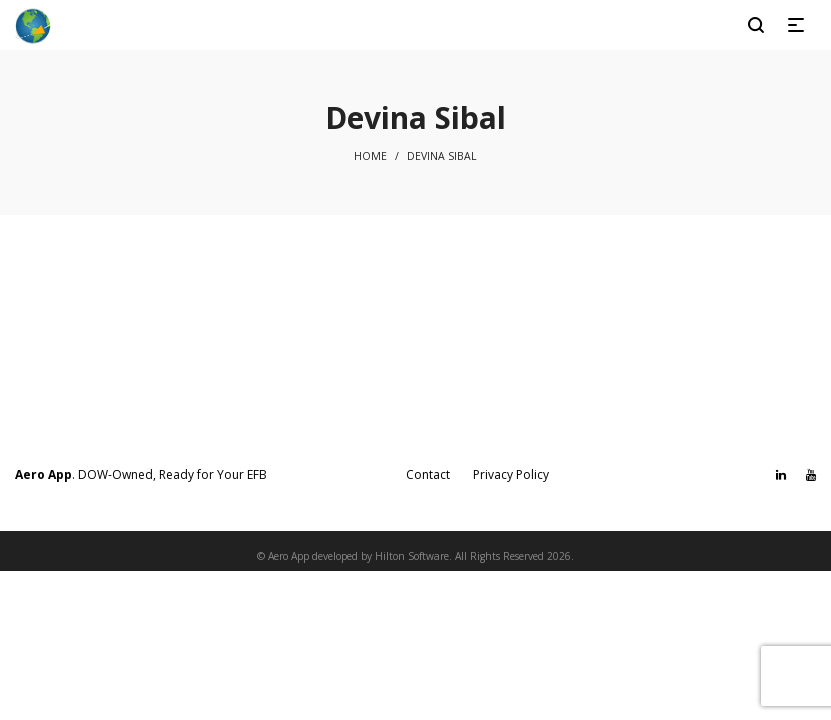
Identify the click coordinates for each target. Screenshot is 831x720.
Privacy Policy (511, 474)
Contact (428, 474)
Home (370, 156)
